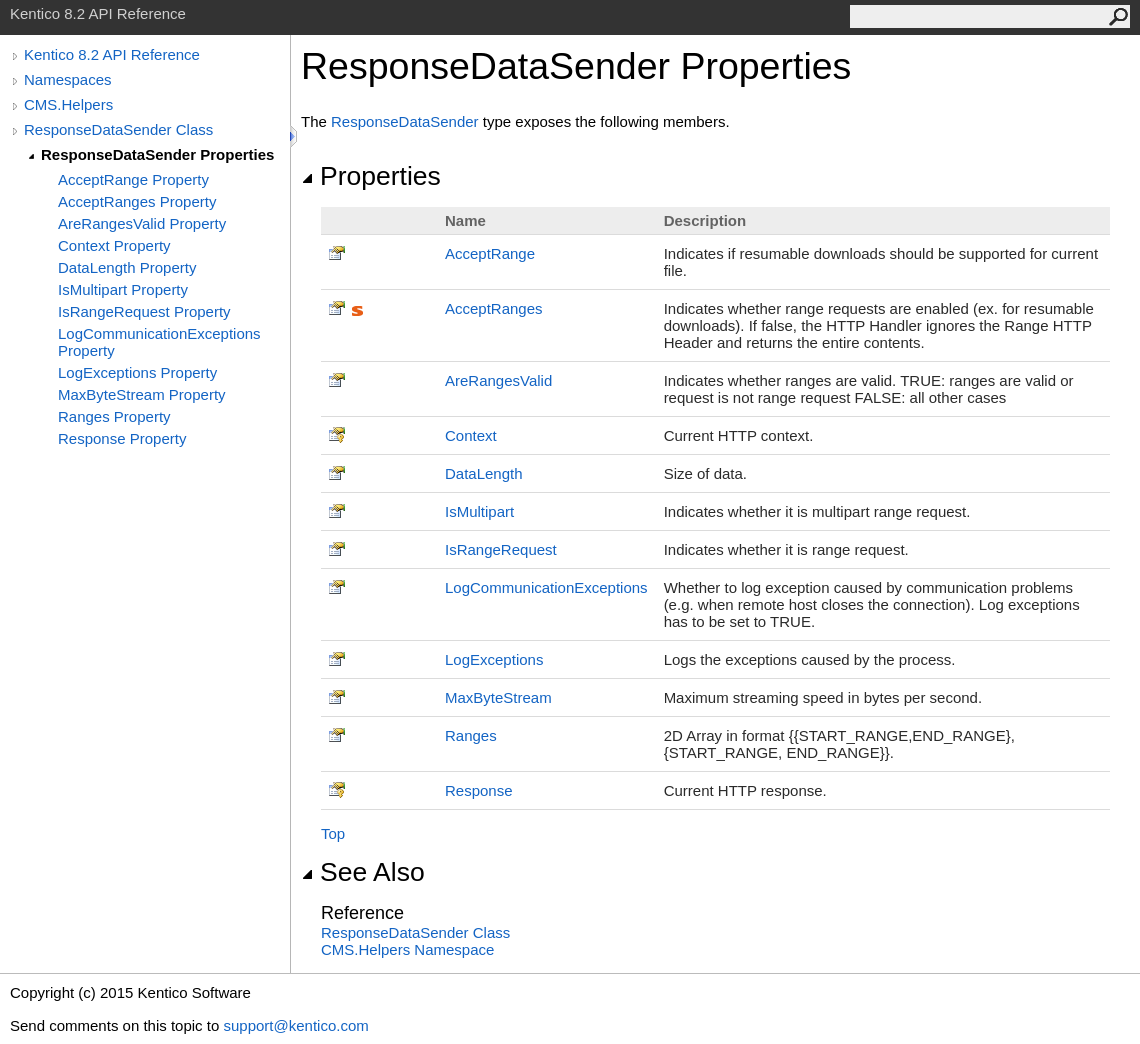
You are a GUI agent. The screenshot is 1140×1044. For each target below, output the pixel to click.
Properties (371, 176)
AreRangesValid (498, 380)
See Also (363, 872)
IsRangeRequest (501, 549)
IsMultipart (479, 511)
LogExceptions (494, 659)
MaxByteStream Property (142, 394)
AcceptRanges (494, 308)
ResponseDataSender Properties (157, 154)
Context (471, 435)
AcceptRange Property (133, 179)
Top (333, 833)
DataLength (484, 473)
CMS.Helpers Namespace (407, 949)
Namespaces (68, 79)
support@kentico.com (295, 1025)
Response (479, 790)
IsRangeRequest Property (144, 311)
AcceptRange (490, 253)
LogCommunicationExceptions (546, 587)
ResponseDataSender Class (118, 129)
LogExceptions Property (137, 372)
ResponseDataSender (405, 121)
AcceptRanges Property (137, 201)
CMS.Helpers (68, 104)
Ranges (471, 735)
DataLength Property (127, 267)
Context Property (114, 245)
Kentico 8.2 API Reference (112, 54)
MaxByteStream (498, 697)
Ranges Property (114, 416)
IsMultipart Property (123, 289)
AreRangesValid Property (142, 223)
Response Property (122, 438)
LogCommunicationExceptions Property (159, 342)
